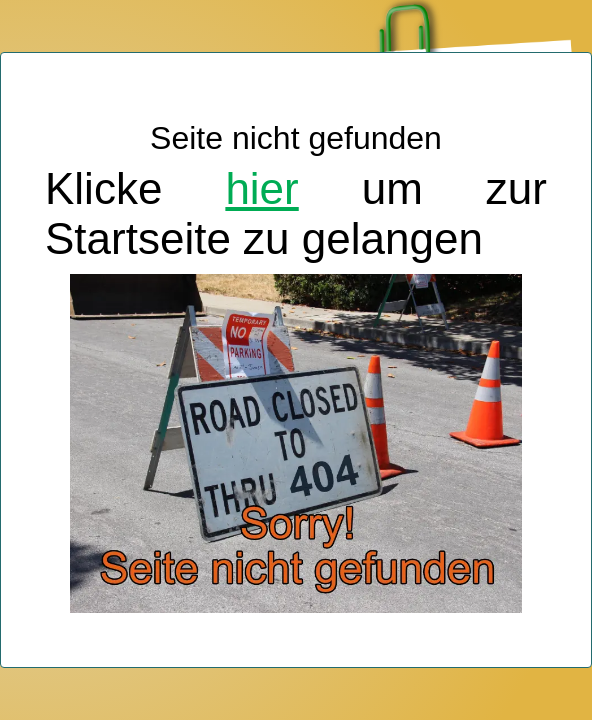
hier (261, 188)
